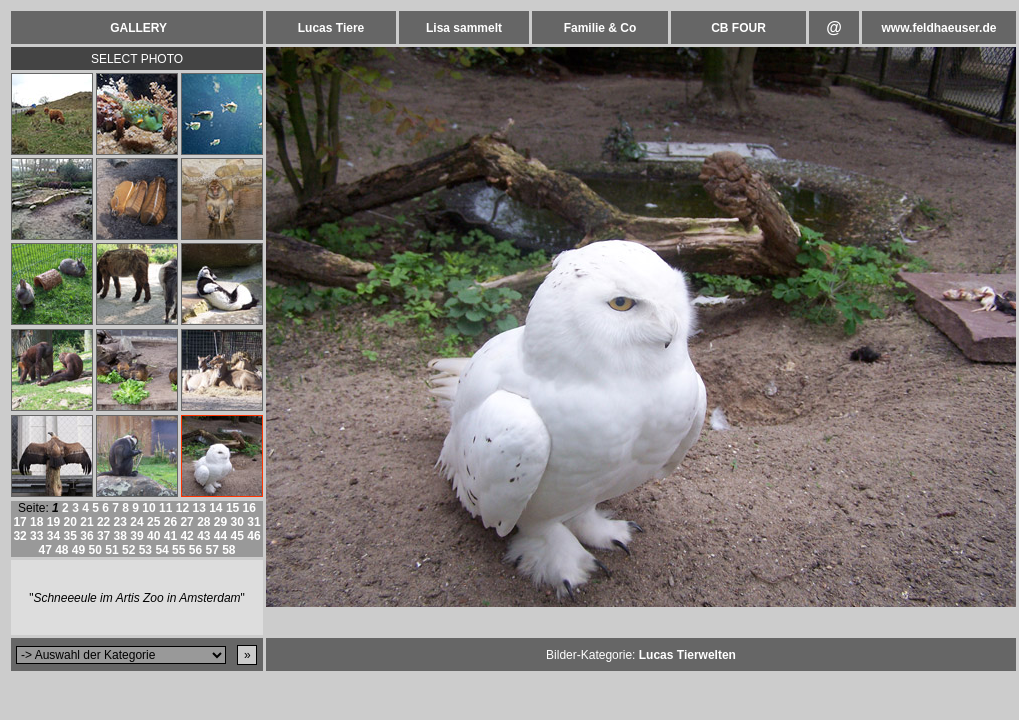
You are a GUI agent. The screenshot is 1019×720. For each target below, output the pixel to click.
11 (165, 508)
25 (153, 522)
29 (220, 522)
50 (95, 550)
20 (70, 522)
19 (53, 522)
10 (148, 508)
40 (153, 536)
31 (253, 522)
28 (203, 522)
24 (136, 522)
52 (128, 550)
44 (220, 536)
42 (186, 536)
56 (195, 550)
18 (36, 522)
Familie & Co (600, 28)
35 (70, 536)
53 (145, 550)
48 (61, 550)
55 (178, 550)
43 (203, 536)
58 (228, 550)
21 (86, 522)
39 (136, 536)
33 (36, 536)
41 (170, 536)
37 (103, 536)
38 (120, 536)
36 (86, 536)
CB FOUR (738, 28)
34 (53, 536)
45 (237, 536)
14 (215, 508)
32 (19, 536)
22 (103, 522)
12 (182, 508)
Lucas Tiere (331, 28)
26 (170, 522)
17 (19, 522)
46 (253, 536)
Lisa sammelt (464, 28)
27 (186, 522)
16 (249, 508)
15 (232, 508)
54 (161, 550)
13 (198, 508)
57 (211, 550)
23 (120, 522)
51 (111, 550)
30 (237, 522)
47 (44, 550)
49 (78, 550)
